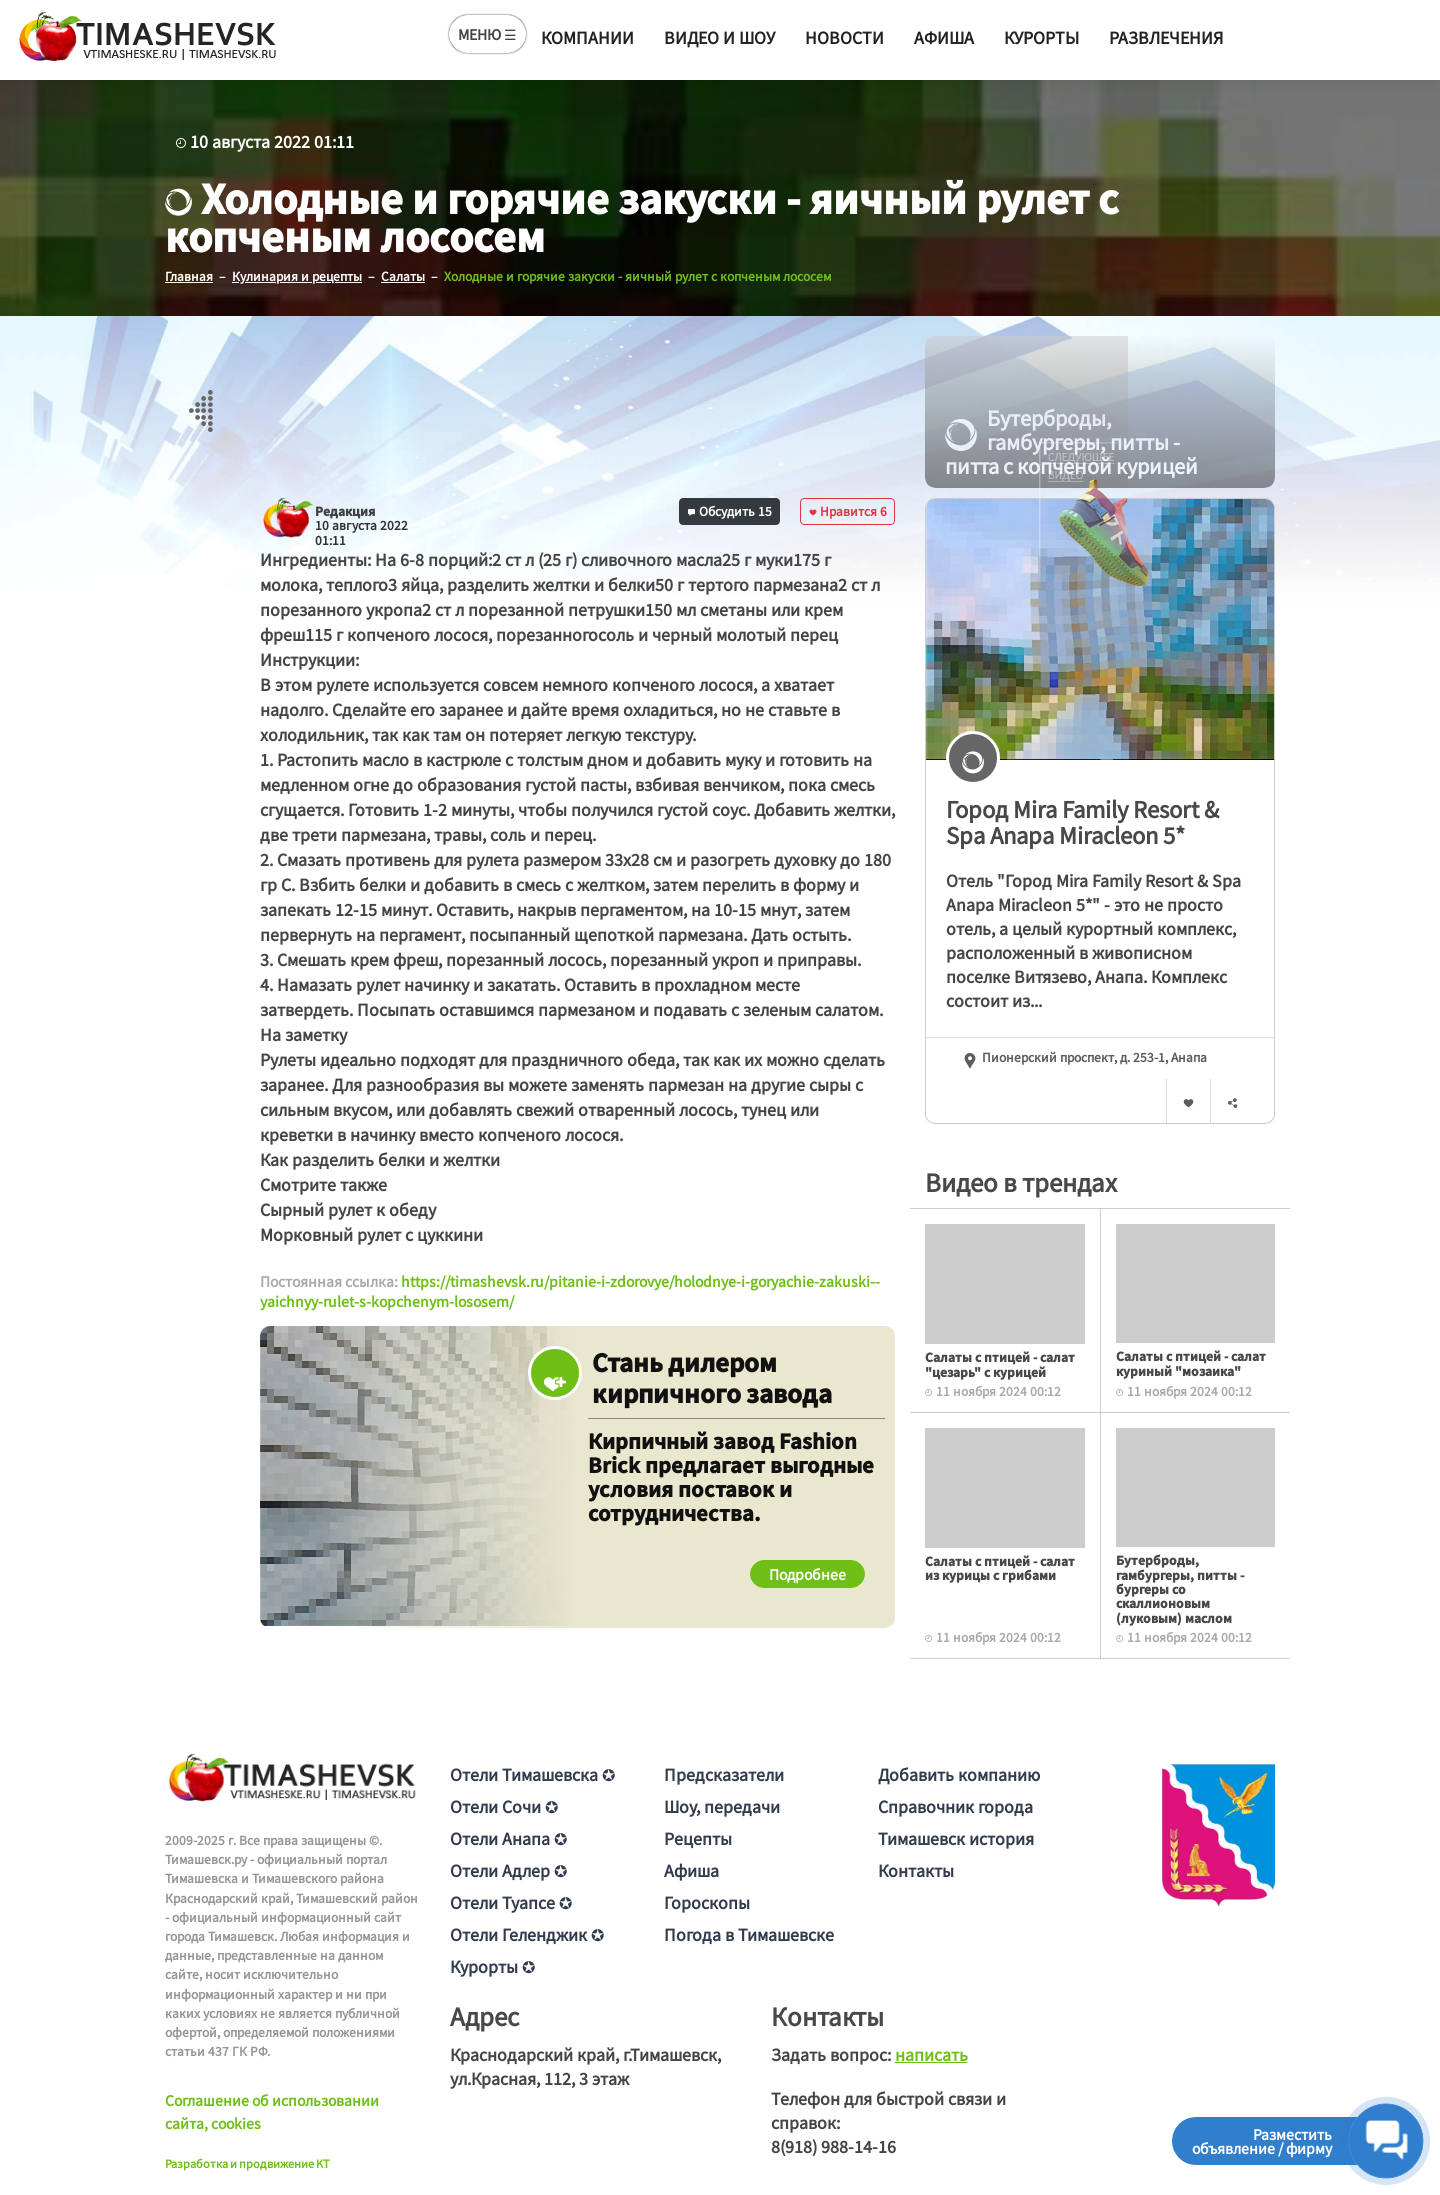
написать (931, 2054)
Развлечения (1166, 37)
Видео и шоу (719, 37)
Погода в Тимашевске (749, 1934)
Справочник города (955, 1806)
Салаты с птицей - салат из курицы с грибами (1000, 1567)
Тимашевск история (956, 1838)
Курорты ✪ (492, 1966)
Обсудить (730, 510)
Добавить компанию (959, 1774)
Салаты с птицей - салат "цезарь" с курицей (1000, 1363)
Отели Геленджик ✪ (527, 1934)
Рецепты (698, 1838)
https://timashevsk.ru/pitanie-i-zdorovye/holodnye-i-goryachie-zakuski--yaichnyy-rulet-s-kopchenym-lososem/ (570, 1291)
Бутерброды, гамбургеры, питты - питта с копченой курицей (1071, 442)
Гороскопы (707, 1902)
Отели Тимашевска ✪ (532, 1774)
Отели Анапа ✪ (508, 1838)
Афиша (944, 37)
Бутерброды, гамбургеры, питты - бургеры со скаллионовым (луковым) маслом (1180, 1588)
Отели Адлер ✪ (508, 1870)
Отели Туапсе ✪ (511, 1902)
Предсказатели (724, 1774)
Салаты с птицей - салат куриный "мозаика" (1191, 1362)
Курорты (1041, 37)
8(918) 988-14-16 (833, 2146)
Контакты (916, 1870)
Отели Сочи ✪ (504, 1806)
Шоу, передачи (722, 1806)
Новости (844, 37)
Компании (587, 37)
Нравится (848, 510)
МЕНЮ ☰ (487, 34)
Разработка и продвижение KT (247, 2163)
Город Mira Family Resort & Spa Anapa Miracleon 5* (1082, 821)
